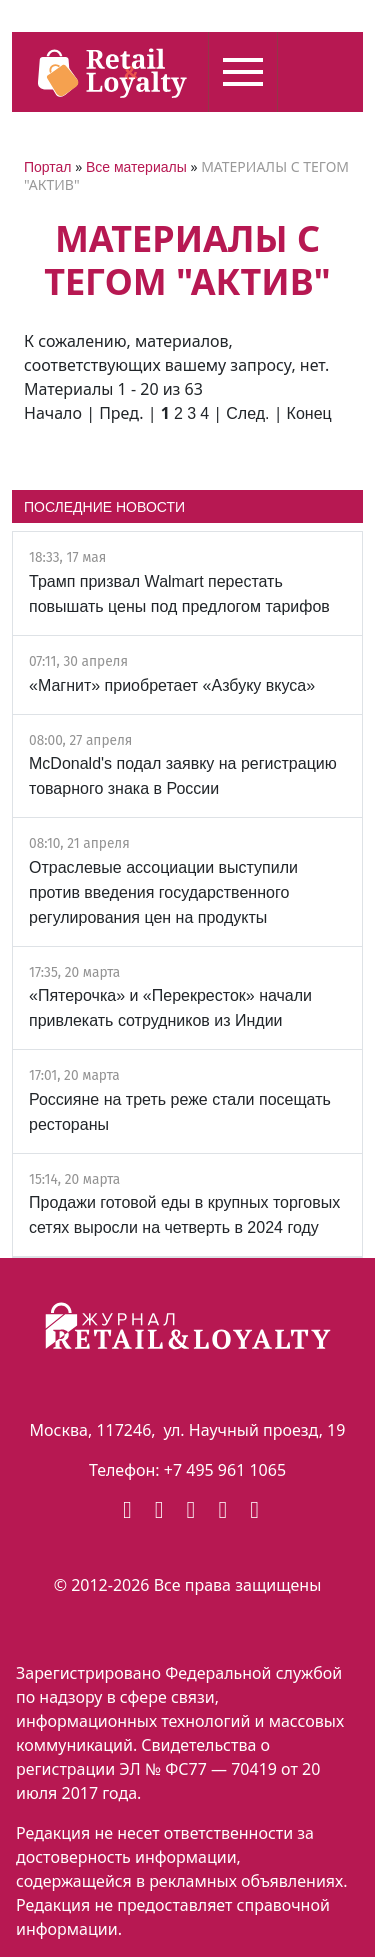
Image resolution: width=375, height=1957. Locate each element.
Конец (309, 413)
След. (247, 413)
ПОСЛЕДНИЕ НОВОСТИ (104, 507)
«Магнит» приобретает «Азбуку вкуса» (172, 685)
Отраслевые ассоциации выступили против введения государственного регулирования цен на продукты (163, 892)
